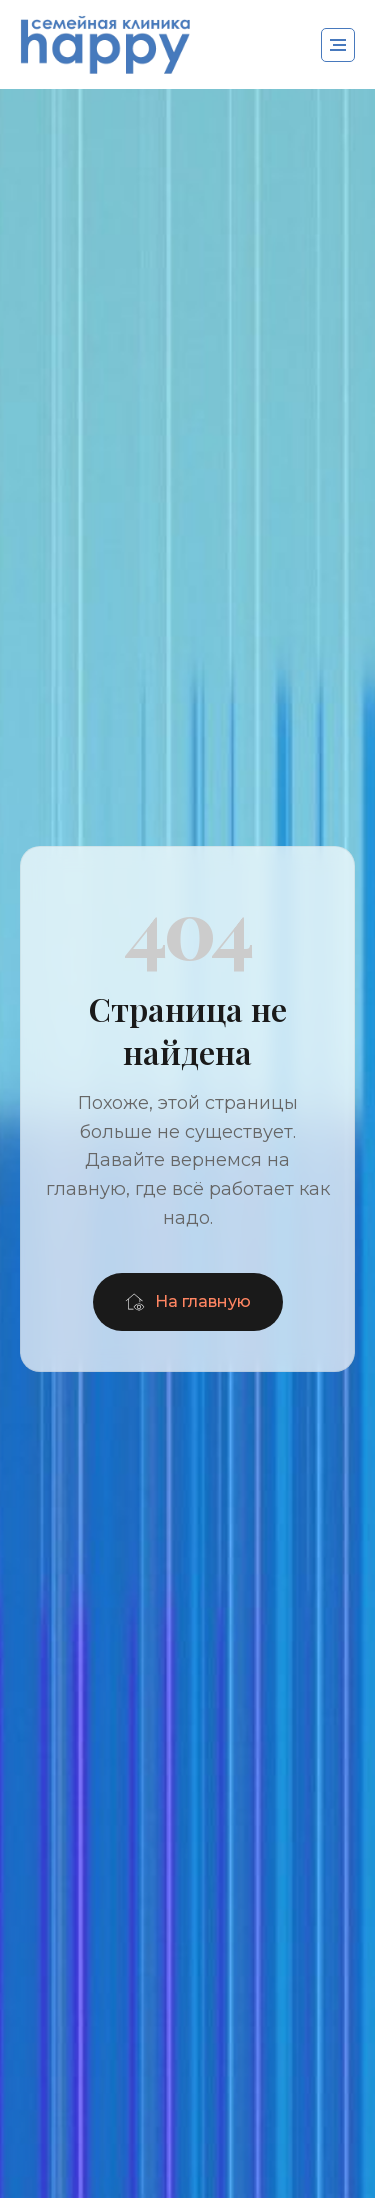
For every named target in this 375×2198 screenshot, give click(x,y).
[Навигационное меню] (338, 45)
